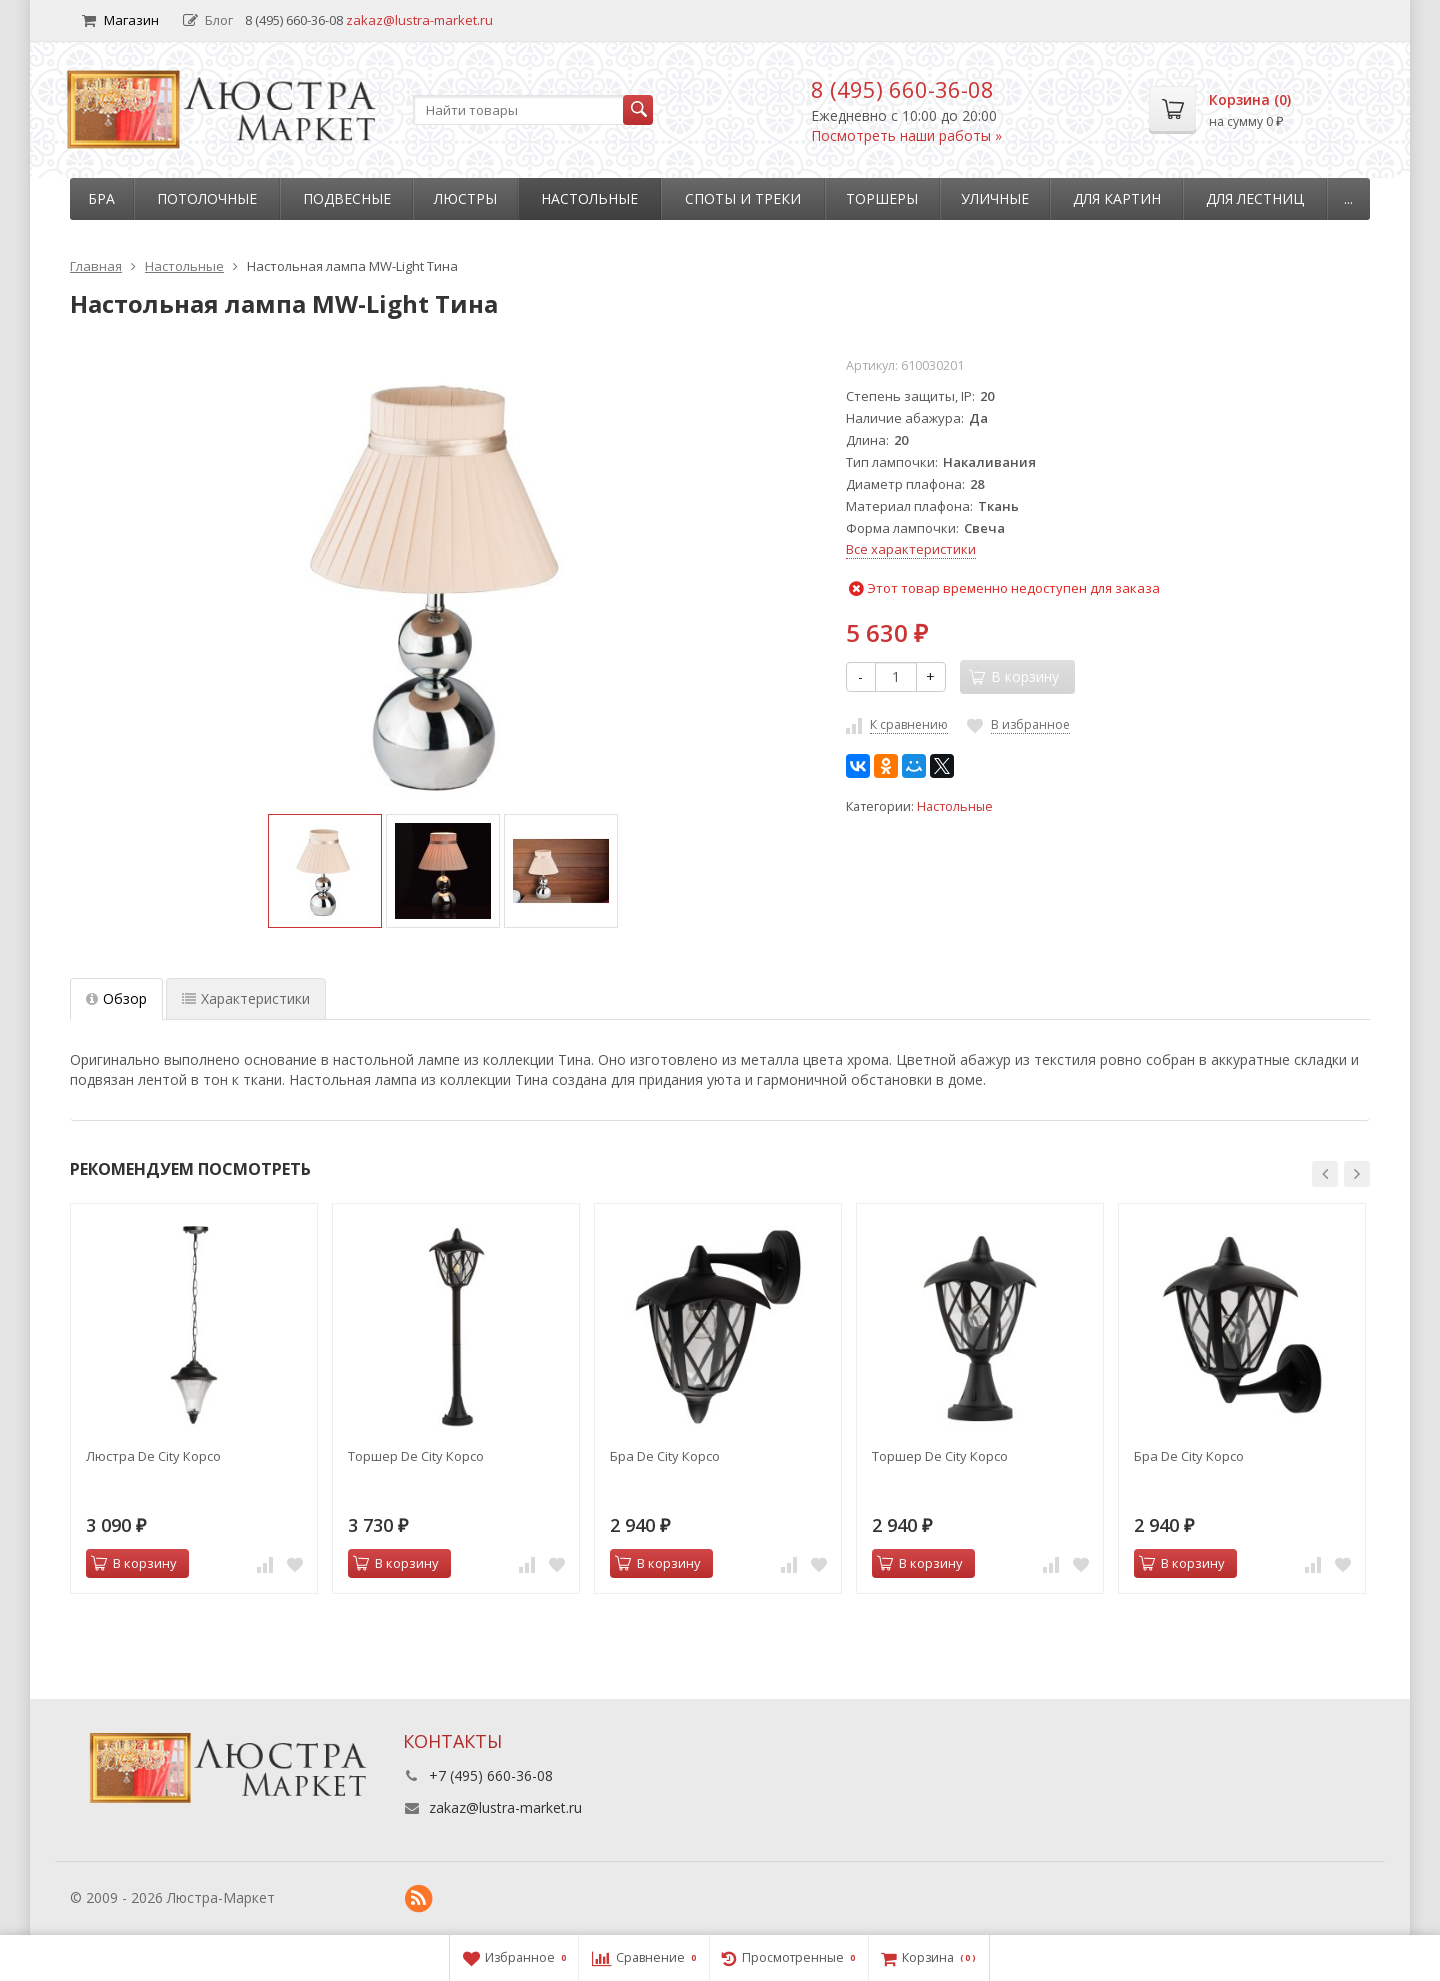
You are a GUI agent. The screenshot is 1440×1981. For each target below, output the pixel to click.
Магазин (120, 20)
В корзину (134, 1563)
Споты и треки (743, 198)
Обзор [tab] (116, 998)
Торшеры (882, 198)
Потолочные (207, 198)
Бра (101, 198)
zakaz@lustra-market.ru (419, 20)
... (1348, 198)
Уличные (995, 198)
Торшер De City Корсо (416, 1456)
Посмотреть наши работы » (906, 135)
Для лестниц (1255, 198)
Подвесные (347, 198)
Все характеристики (911, 549)
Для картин (1117, 198)
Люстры (465, 198)
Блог (208, 20)
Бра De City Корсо (665, 1456)
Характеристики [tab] (246, 998)
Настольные (589, 198)
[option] (325, 871)
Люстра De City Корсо (153, 1456)
